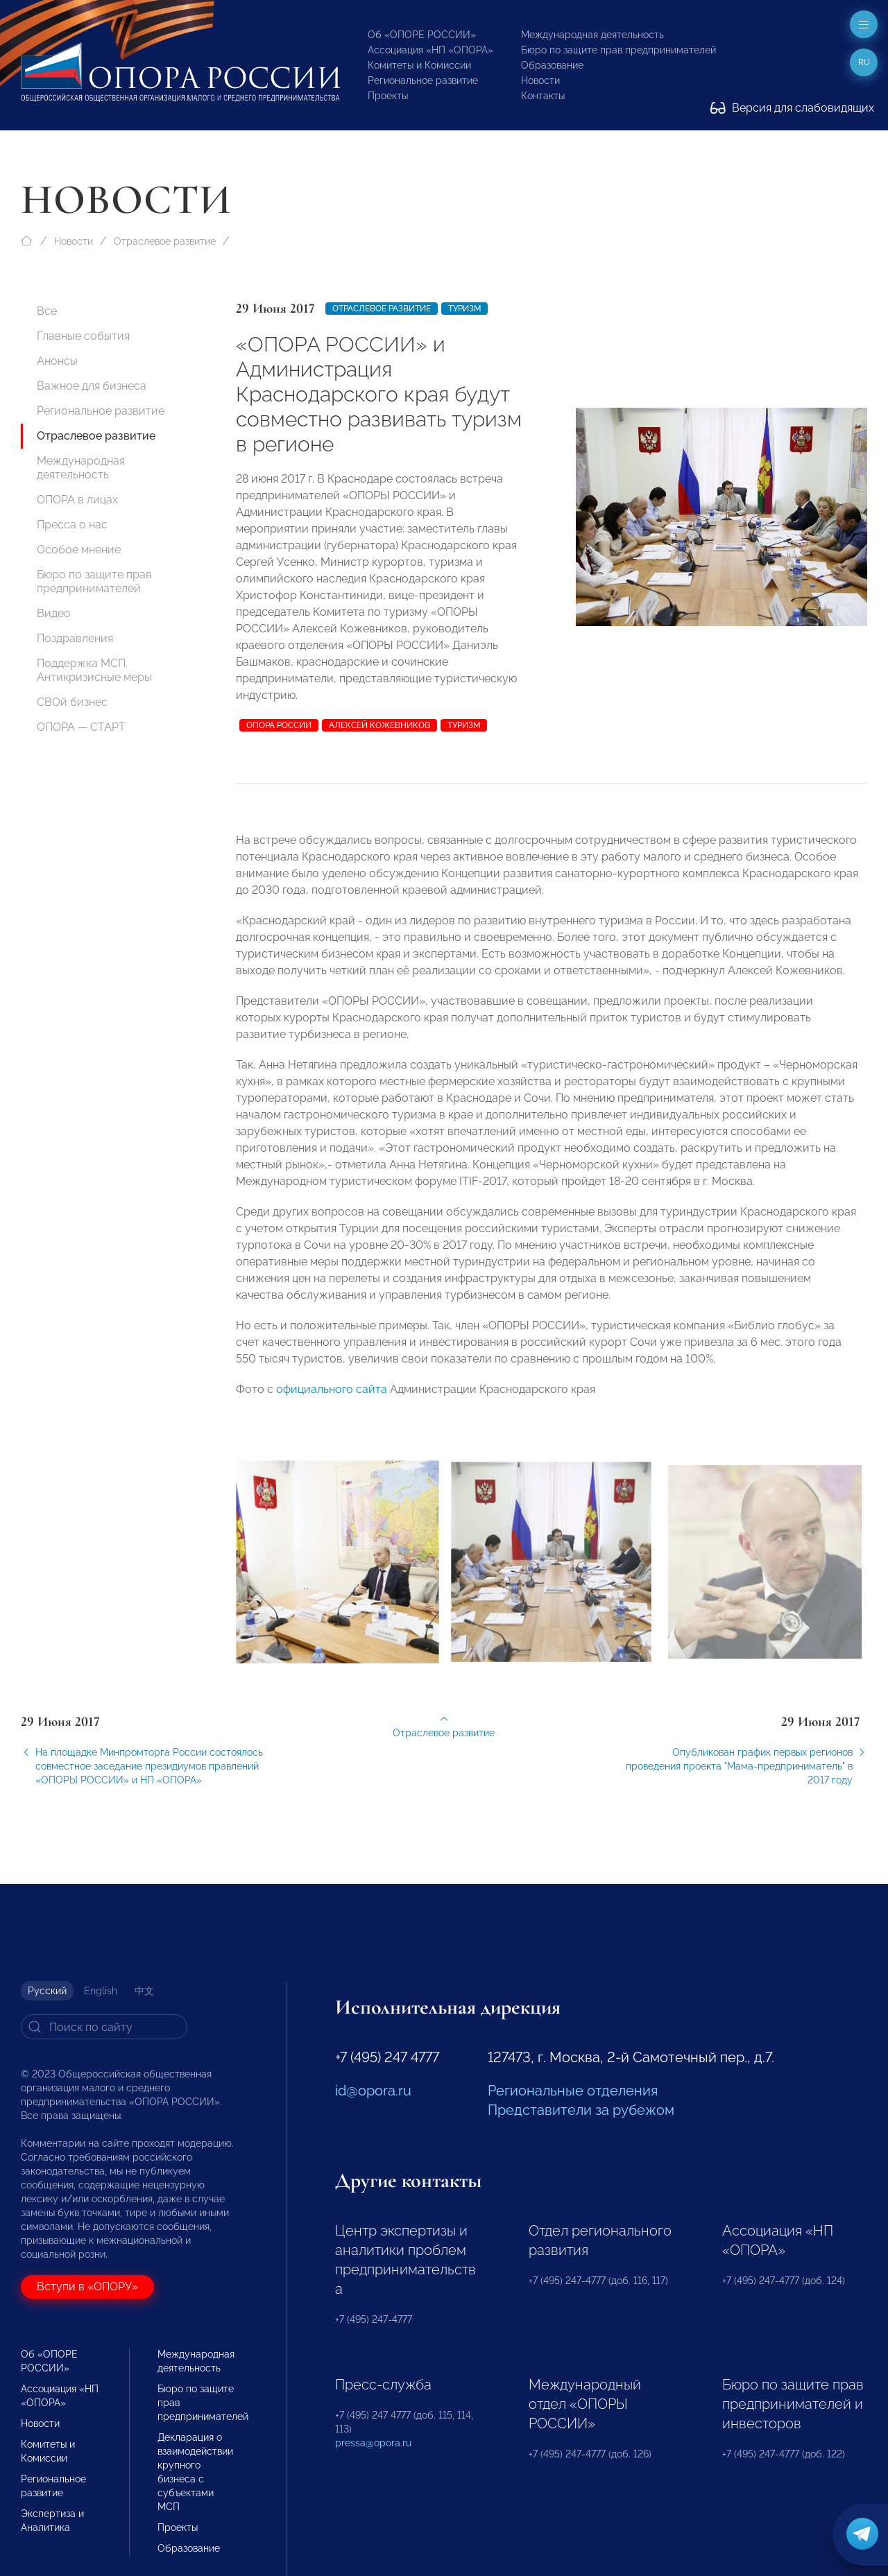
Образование (552, 65)
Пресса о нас (72, 524)
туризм (463, 725)
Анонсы (57, 361)
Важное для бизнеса (91, 385)
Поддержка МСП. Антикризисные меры (94, 670)
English (100, 1990)
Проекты (388, 95)
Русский (47, 1990)
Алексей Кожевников (379, 725)
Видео (54, 613)
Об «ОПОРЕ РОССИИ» (422, 34)
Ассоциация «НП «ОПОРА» (430, 49)
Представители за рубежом (581, 2110)
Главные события (83, 336)
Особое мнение (79, 549)
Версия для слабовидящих (792, 107)
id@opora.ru (373, 2090)
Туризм (464, 308)
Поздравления (75, 638)
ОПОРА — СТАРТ (81, 727)
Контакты (543, 95)
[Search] (104, 2026)
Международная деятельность (592, 34)
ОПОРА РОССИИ (278, 725)
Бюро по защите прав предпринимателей (618, 49)
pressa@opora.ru (373, 2442)
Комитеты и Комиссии (419, 65)
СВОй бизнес (72, 702)
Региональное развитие (423, 80)
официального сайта (331, 1399)
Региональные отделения (573, 2090)
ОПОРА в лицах (77, 499)
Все (47, 311)
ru (864, 62)
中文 (144, 1990)
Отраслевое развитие (165, 241)
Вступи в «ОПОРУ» (87, 2286)
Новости (540, 80)
